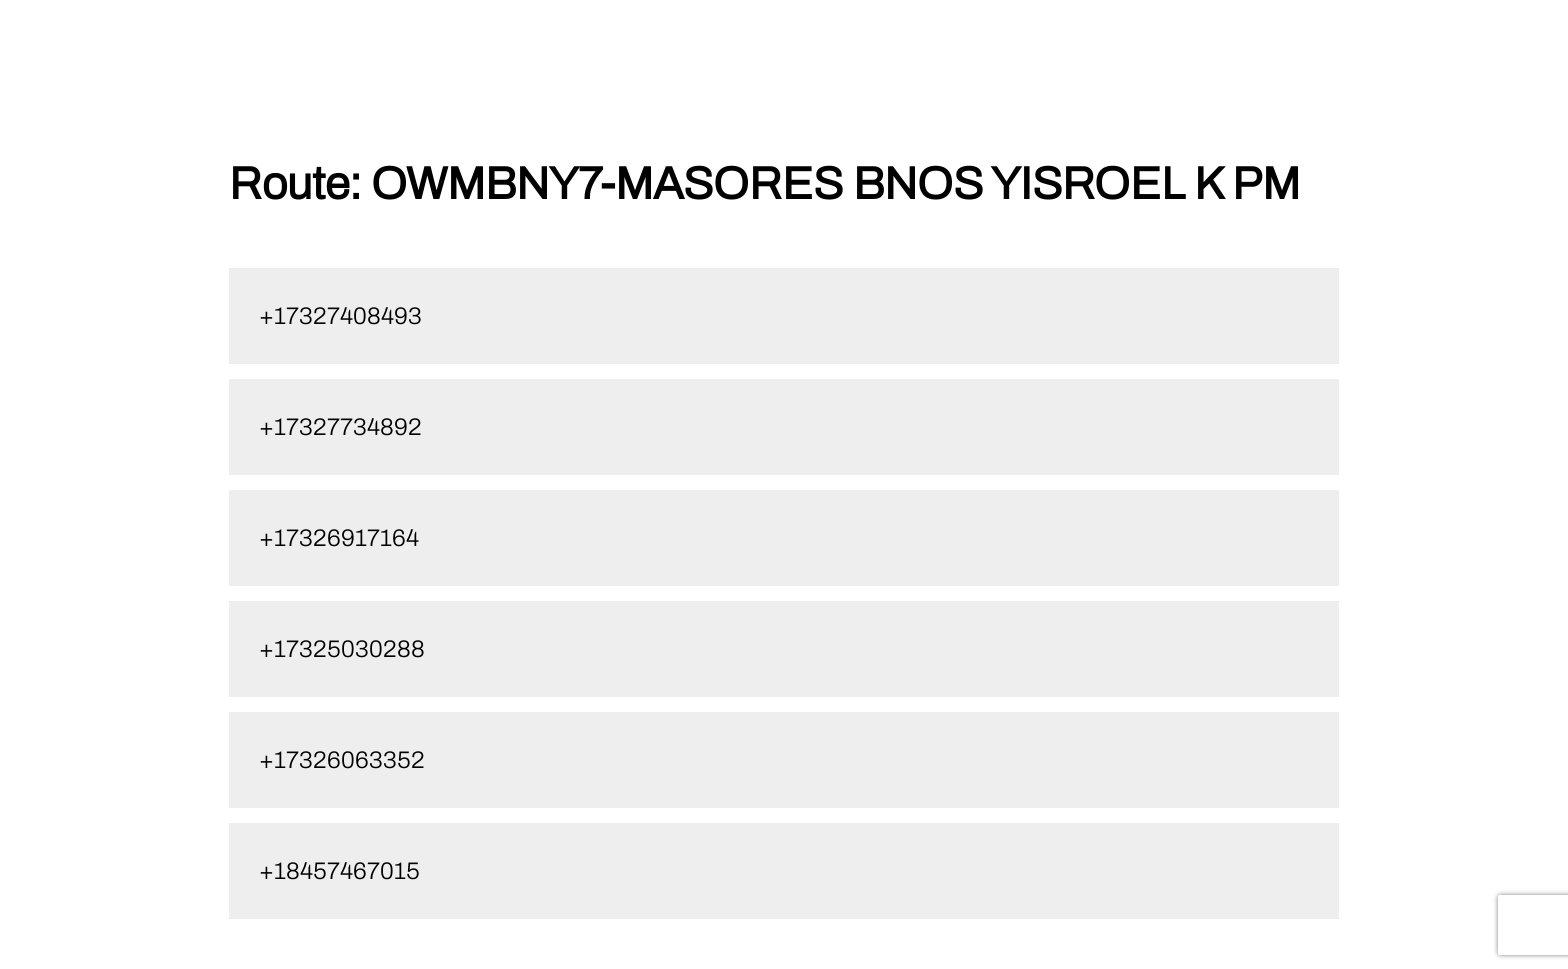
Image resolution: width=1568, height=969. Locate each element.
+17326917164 (339, 538)
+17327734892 (340, 427)
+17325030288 (342, 649)
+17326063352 (342, 760)
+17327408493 (340, 316)
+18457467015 (339, 871)
